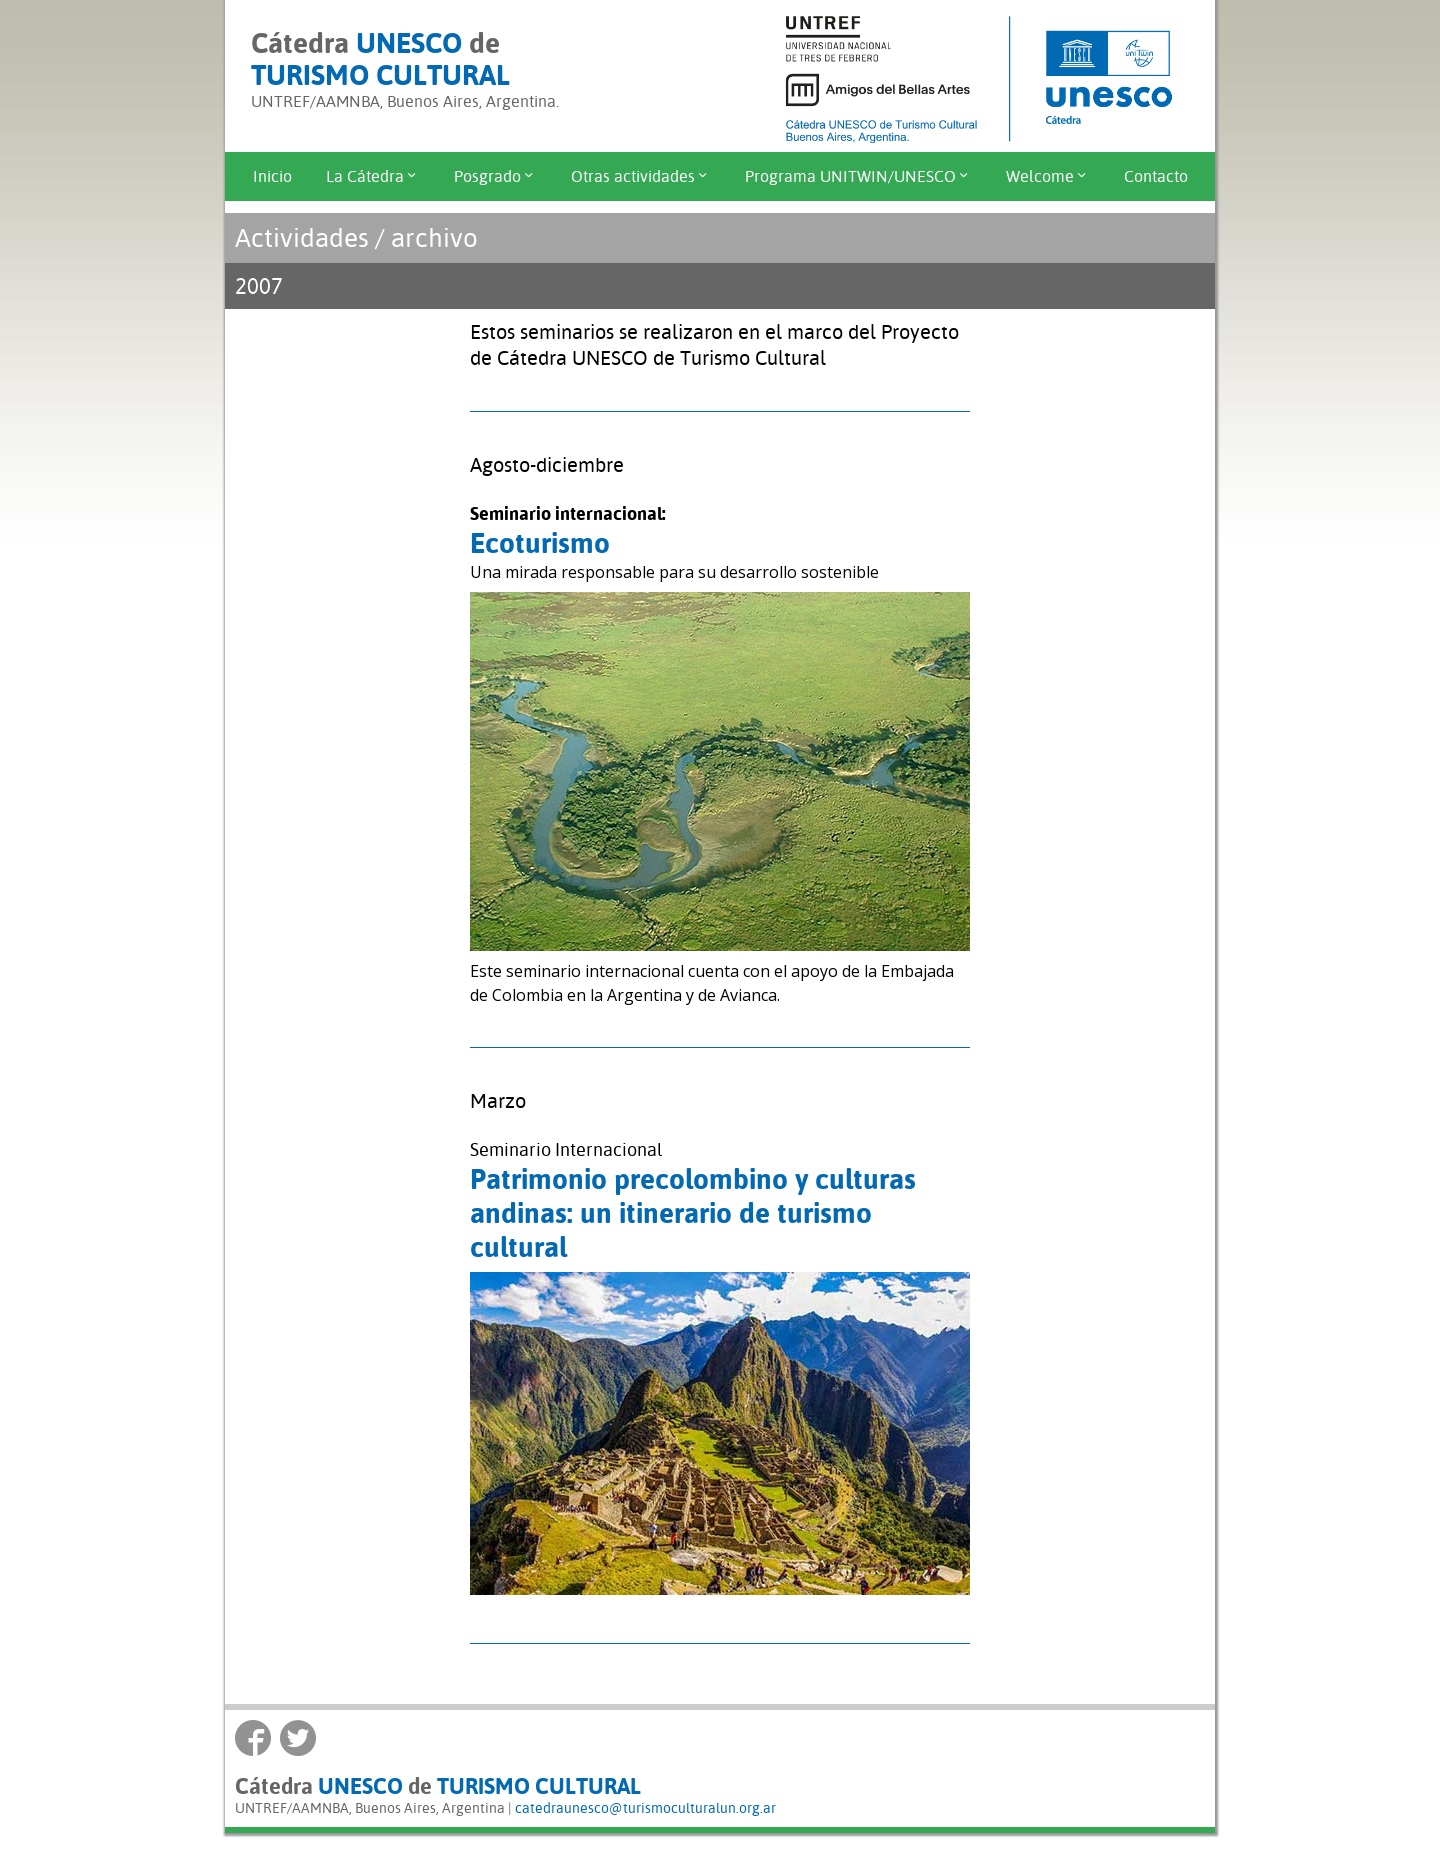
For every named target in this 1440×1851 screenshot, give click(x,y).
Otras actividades (641, 176)
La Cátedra (373, 176)
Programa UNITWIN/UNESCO (858, 176)
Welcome (1048, 176)
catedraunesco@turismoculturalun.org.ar (645, 1808)
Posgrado (495, 176)
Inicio (272, 176)
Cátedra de (380, 59)
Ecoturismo (540, 543)
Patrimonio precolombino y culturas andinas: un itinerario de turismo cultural (693, 1213)
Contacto (1156, 176)
